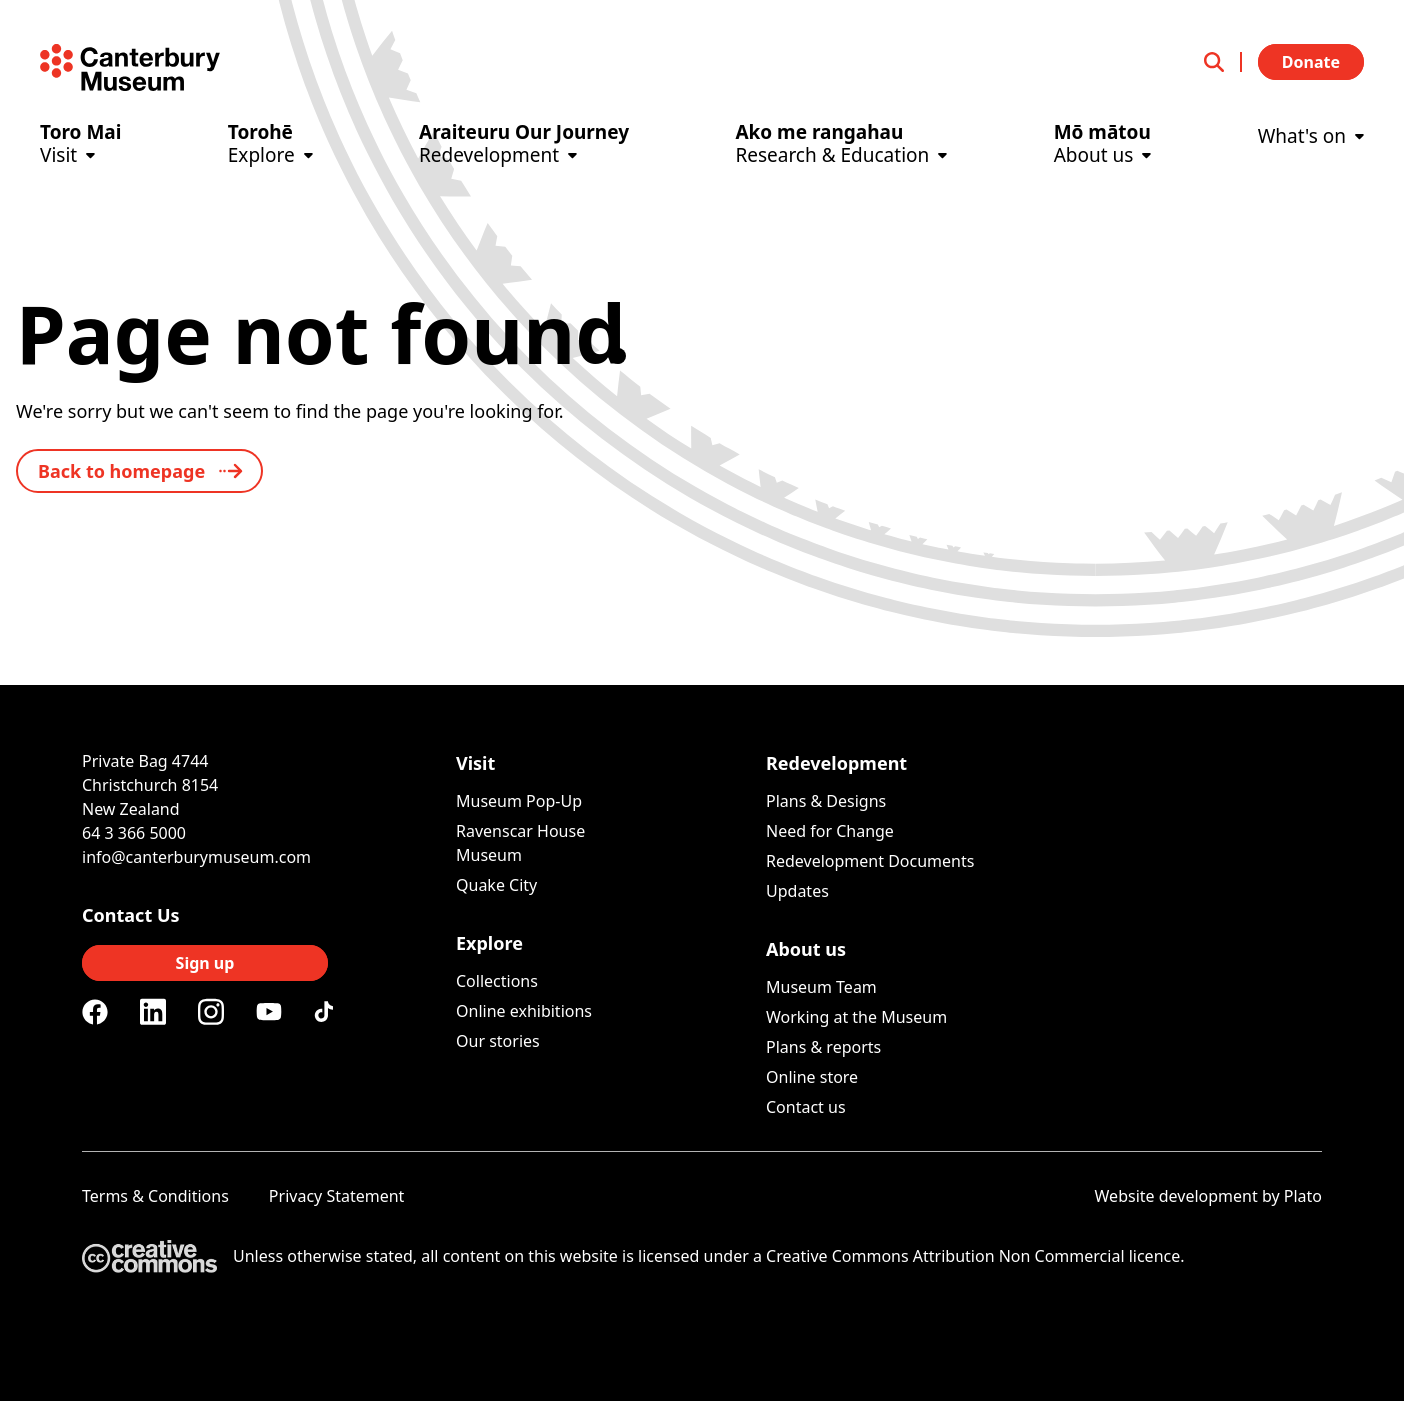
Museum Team (821, 987)
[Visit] (80, 160)
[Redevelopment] (524, 160)
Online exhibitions (524, 1011)
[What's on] (1311, 150)
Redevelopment (836, 763)
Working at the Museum (856, 1017)
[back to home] (139, 471)
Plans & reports (823, 1047)
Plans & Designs (826, 801)
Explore (489, 943)
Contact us (806, 1107)
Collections (497, 981)
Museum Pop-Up (519, 801)
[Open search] (1223, 62)
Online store (812, 1077)
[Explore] (270, 160)
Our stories (498, 1041)
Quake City (496, 885)
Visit (475, 763)
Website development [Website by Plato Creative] (1176, 1196)
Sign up (205, 963)
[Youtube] (269, 1011)
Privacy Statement (337, 1196)
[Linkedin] (153, 1012)
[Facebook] (95, 1012)
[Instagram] (211, 1012)
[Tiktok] (327, 1012)
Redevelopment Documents (870, 861)
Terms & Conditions (155, 1196)
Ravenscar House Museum (520, 843)
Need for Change (830, 831)
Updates (797, 891)
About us (806, 949)
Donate (1311, 62)
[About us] (1103, 160)
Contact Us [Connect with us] (131, 915)
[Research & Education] (841, 160)
